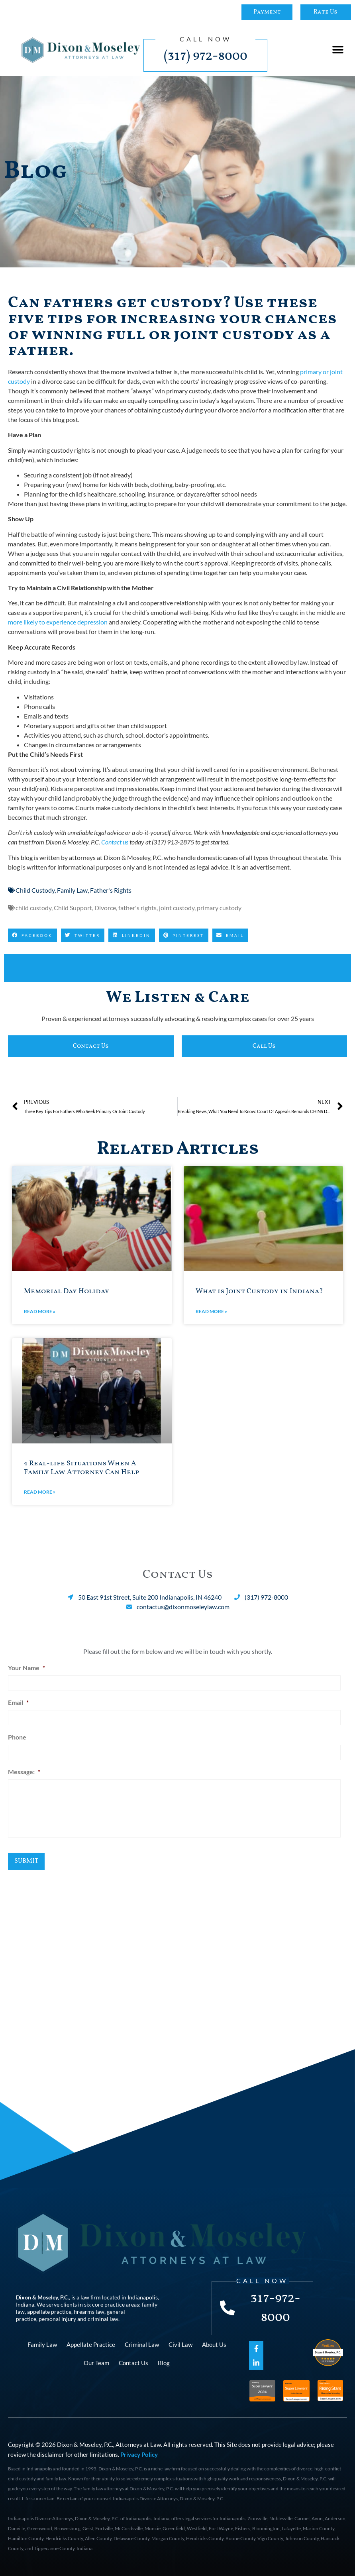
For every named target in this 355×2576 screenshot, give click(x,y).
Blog (164, 2361)
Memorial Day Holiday (66, 1291)
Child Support (73, 907)
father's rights (137, 907)
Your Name (26, 1667)
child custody (33, 907)
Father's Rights (110, 890)
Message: (24, 1768)
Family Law (72, 890)
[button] (338, 50)
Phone (17, 1734)
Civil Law (180, 2343)
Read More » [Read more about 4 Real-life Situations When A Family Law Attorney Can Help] (39, 1492)
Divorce (105, 907)
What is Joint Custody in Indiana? (259, 1291)
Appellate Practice (91, 2343)
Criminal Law (142, 2343)
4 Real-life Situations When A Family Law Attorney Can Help (81, 1468)
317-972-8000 (276, 2307)
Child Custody (35, 890)
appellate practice (49, 2310)
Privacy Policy (139, 2453)
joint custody (176, 907)
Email (18, 1701)
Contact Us (133, 2361)
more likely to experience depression (58, 622)
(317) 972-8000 (205, 56)
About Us (214, 2343)
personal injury (57, 2317)
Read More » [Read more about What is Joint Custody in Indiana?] (211, 1311)
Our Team (96, 2361)
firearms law (89, 2310)
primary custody (219, 907)
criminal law (103, 2317)
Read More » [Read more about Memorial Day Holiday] (39, 1311)
